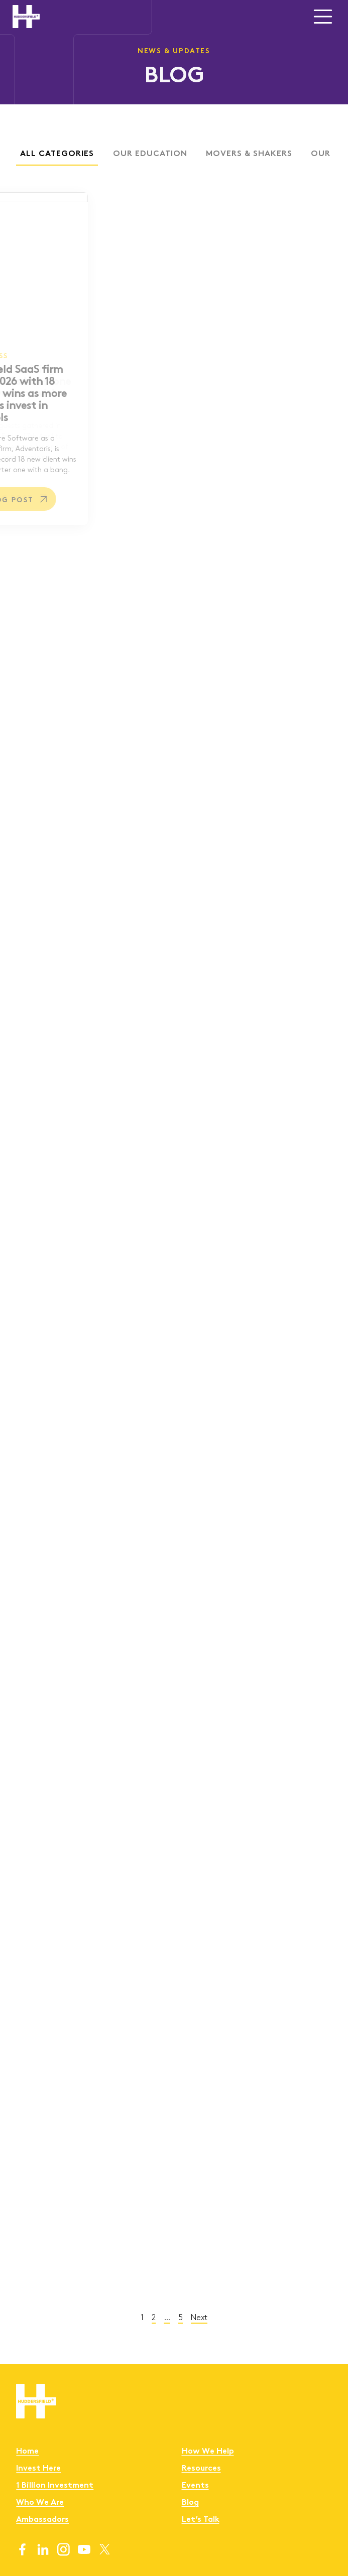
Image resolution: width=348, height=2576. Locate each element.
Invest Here (38, 2469)
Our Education (124, 154)
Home (27, 2452)
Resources (201, 2469)
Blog (190, 2503)
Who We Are (40, 2503)
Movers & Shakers (223, 154)
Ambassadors (42, 2520)
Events (195, 2486)
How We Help (208, 2452)
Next (173, 2317)
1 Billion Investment (54, 2486)
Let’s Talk (200, 2520)
